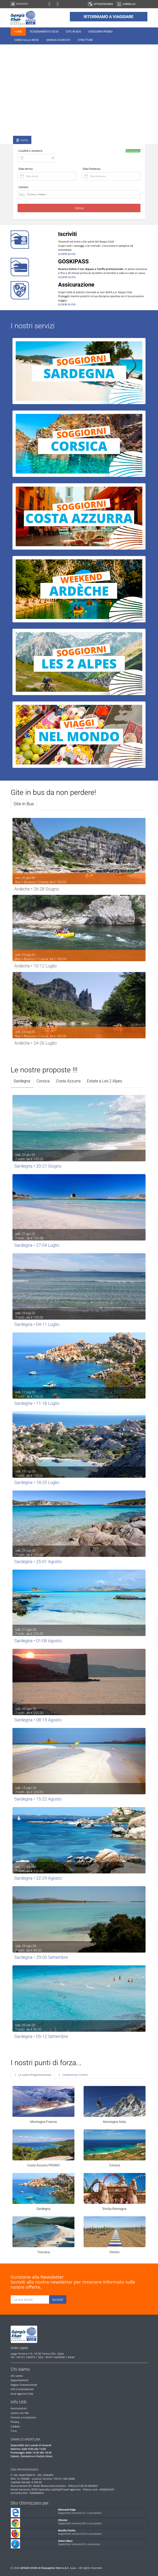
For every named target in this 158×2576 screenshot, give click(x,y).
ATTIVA (100, 4)
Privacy (15, 2422)
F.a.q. (14, 2431)
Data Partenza (91, 169)
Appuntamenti (19, 2380)
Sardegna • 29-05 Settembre (41, 1957)
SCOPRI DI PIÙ (67, 254)
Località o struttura (79, 151)
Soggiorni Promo (100, 31)
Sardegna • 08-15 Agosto (38, 1719)
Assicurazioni (19, 2408)
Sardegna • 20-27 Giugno (37, 1166)
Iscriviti (57, 2299)
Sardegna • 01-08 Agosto (38, 1640)
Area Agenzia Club (22, 2393)
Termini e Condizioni (23, 2417)
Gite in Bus (73, 31)
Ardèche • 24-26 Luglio (35, 1043)
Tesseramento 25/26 (44, 31)
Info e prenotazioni (22, 2389)
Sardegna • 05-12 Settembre (41, 2036)
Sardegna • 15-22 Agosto (38, 1799)
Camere (23, 187)
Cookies (15, 2426)
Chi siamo (17, 2376)
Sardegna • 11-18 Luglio (36, 1403)
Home (18, 31)
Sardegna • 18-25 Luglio (36, 1482)
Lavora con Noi (20, 2413)
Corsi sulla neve (26, 40)
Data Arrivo (26, 169)
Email (71, 2357)
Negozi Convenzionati (24, 2384)
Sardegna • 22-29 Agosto (38, 1878)
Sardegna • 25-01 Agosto (38, 1561)
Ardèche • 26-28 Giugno (36, 889)
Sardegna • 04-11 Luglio (36, 1324)
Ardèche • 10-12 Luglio (35, 966)
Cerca (79, 208)
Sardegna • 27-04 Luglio (36, 1245)
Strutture (85, 40)
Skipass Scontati (58, 40)
